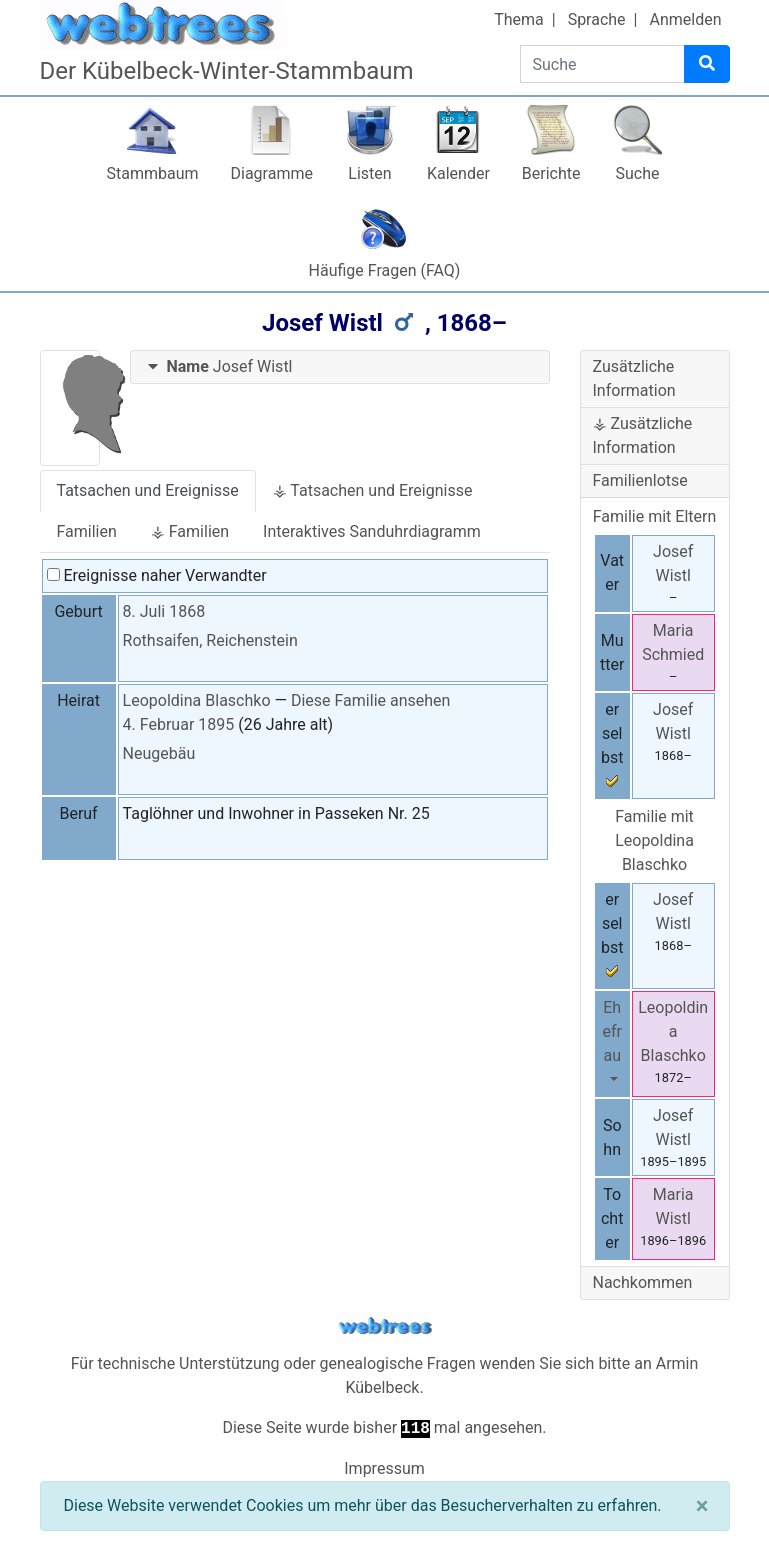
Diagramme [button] (272, 173)
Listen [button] (369, 173)
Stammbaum (152, 173)
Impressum (384, 1468)
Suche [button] (638, 173)
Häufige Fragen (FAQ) (385, 270)
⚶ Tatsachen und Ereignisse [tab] (373, 490)
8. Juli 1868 (164, 611)
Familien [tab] (87, 531)
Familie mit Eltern (655, 516)
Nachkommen (643, 1282)
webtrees (385, 1326)
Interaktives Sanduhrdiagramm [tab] (372, 531)
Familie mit (654, 840)
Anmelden (685, 19)
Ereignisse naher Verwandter (157, 575)
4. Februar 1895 (179, 724)
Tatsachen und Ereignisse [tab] (148, 490)
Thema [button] (519, 19)
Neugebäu (159, 753)
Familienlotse (640, 480)
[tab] (340, 367)
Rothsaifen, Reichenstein (210, 640)
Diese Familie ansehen (370, 700)
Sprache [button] (597, 19)
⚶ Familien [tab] (190, 531)
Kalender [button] (458, 173)
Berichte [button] (551, 173)
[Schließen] (702, 1506)
